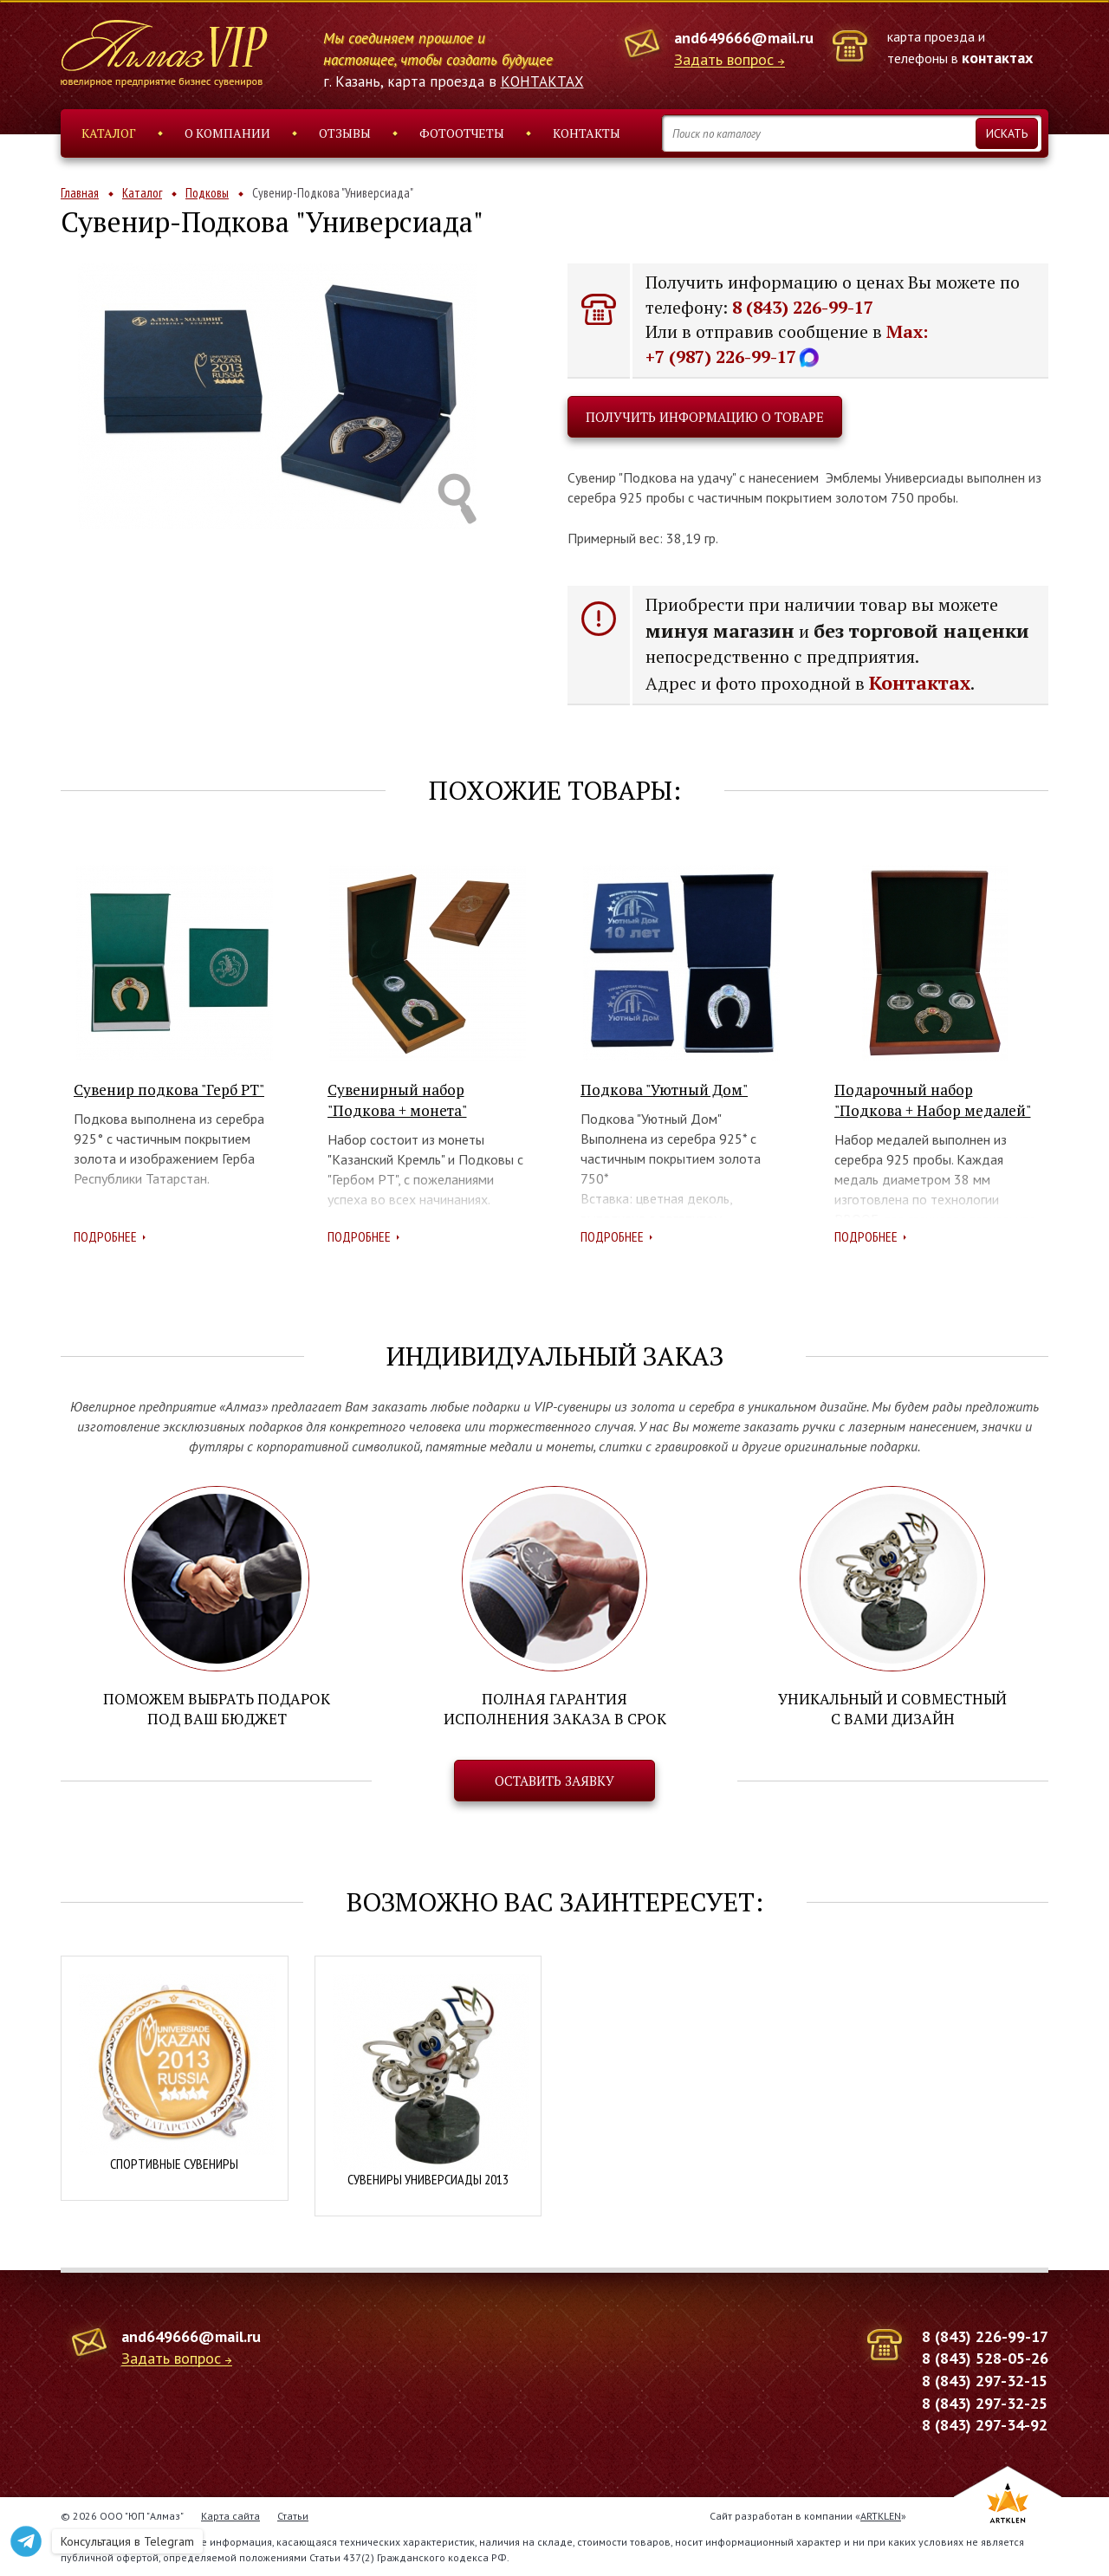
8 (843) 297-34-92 (984, 2425)
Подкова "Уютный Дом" (664, 1090)
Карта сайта (230, 2515)
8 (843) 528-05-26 (985, 2358)
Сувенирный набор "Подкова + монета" (397, 1100)
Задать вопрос (724, 60)
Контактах (919, 682)
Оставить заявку (554, 1780)
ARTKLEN (880, 2515)
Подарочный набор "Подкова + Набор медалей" (932, 1100)
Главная (80, 193)
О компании (227, 133)
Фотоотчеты (461, 133)
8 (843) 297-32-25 (984, 2403)
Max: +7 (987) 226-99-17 (786, 344)
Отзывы (345, 133)
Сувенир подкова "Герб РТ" (169, 1090)
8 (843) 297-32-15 (984, 2381)
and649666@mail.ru (744, 38)
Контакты (586, 133)
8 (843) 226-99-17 (802, 307)
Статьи (292, 2515)
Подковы (207, 193)
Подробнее (105, 1236)
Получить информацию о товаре (705, 416)
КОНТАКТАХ (542, 81)
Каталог (108, 133)
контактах (997, 58)
